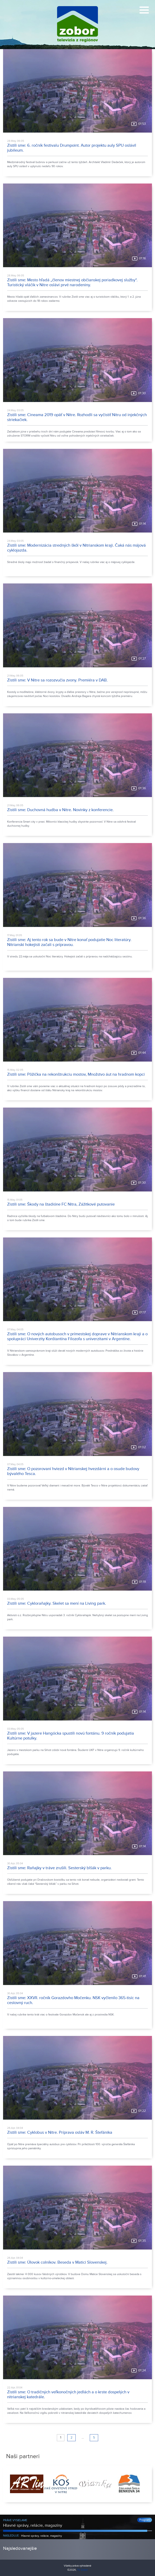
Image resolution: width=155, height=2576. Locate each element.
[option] (26, 2484)
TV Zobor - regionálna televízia (77, 24)
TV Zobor (82, 2569)
